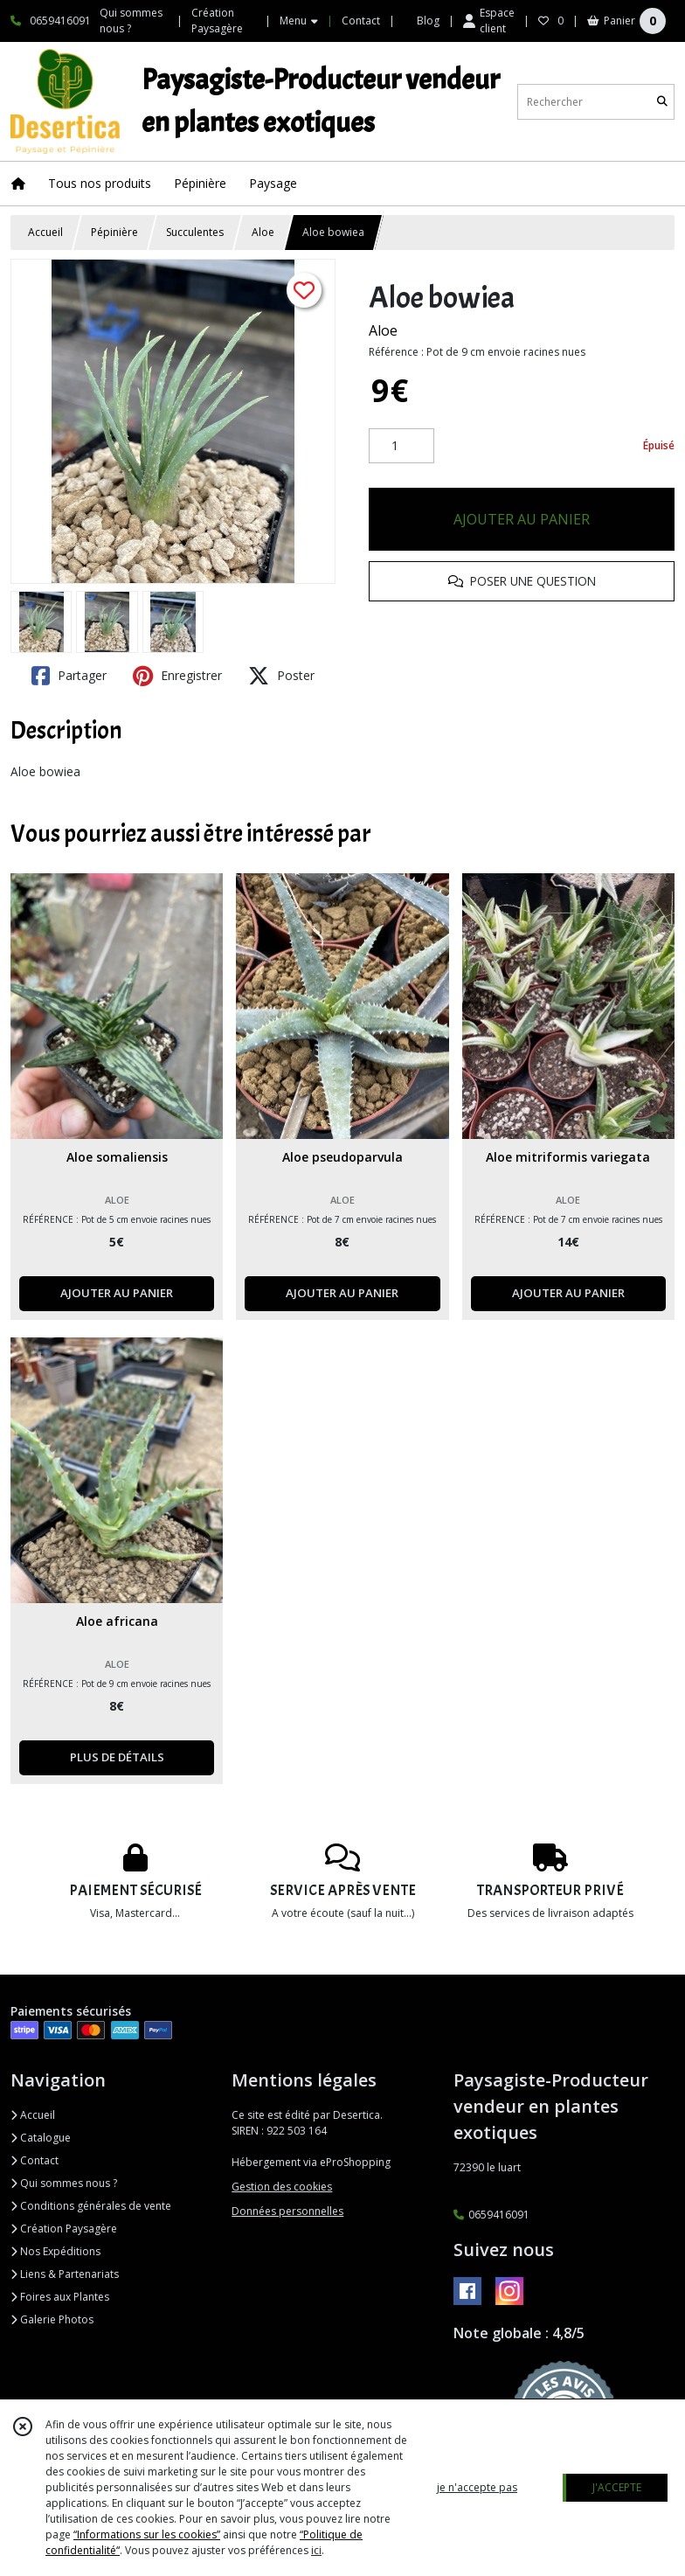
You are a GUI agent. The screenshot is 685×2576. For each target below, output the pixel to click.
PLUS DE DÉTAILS (117, 1757)
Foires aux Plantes (59, 2296)
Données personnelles (287, 2211)
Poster (281, 675)
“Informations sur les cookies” (146, 2534)
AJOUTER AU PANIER (521, 519)
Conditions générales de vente (90, 2205)
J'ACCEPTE (616, 2487)
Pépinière (114, 232)
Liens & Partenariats (64, 2274)
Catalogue (40, 2137)
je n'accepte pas (477, 2487)
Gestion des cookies (282, 2186)
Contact (361, 20)
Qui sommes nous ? (63, 2183)
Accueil (45, 232)
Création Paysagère (63, 2228)
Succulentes (195, 232)
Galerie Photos (51, 2319)
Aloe (263, 232)
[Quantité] (401, 445)
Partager (69, 675)
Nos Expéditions (55, 2251)
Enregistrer (177, 675)
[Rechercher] (662, 102)
